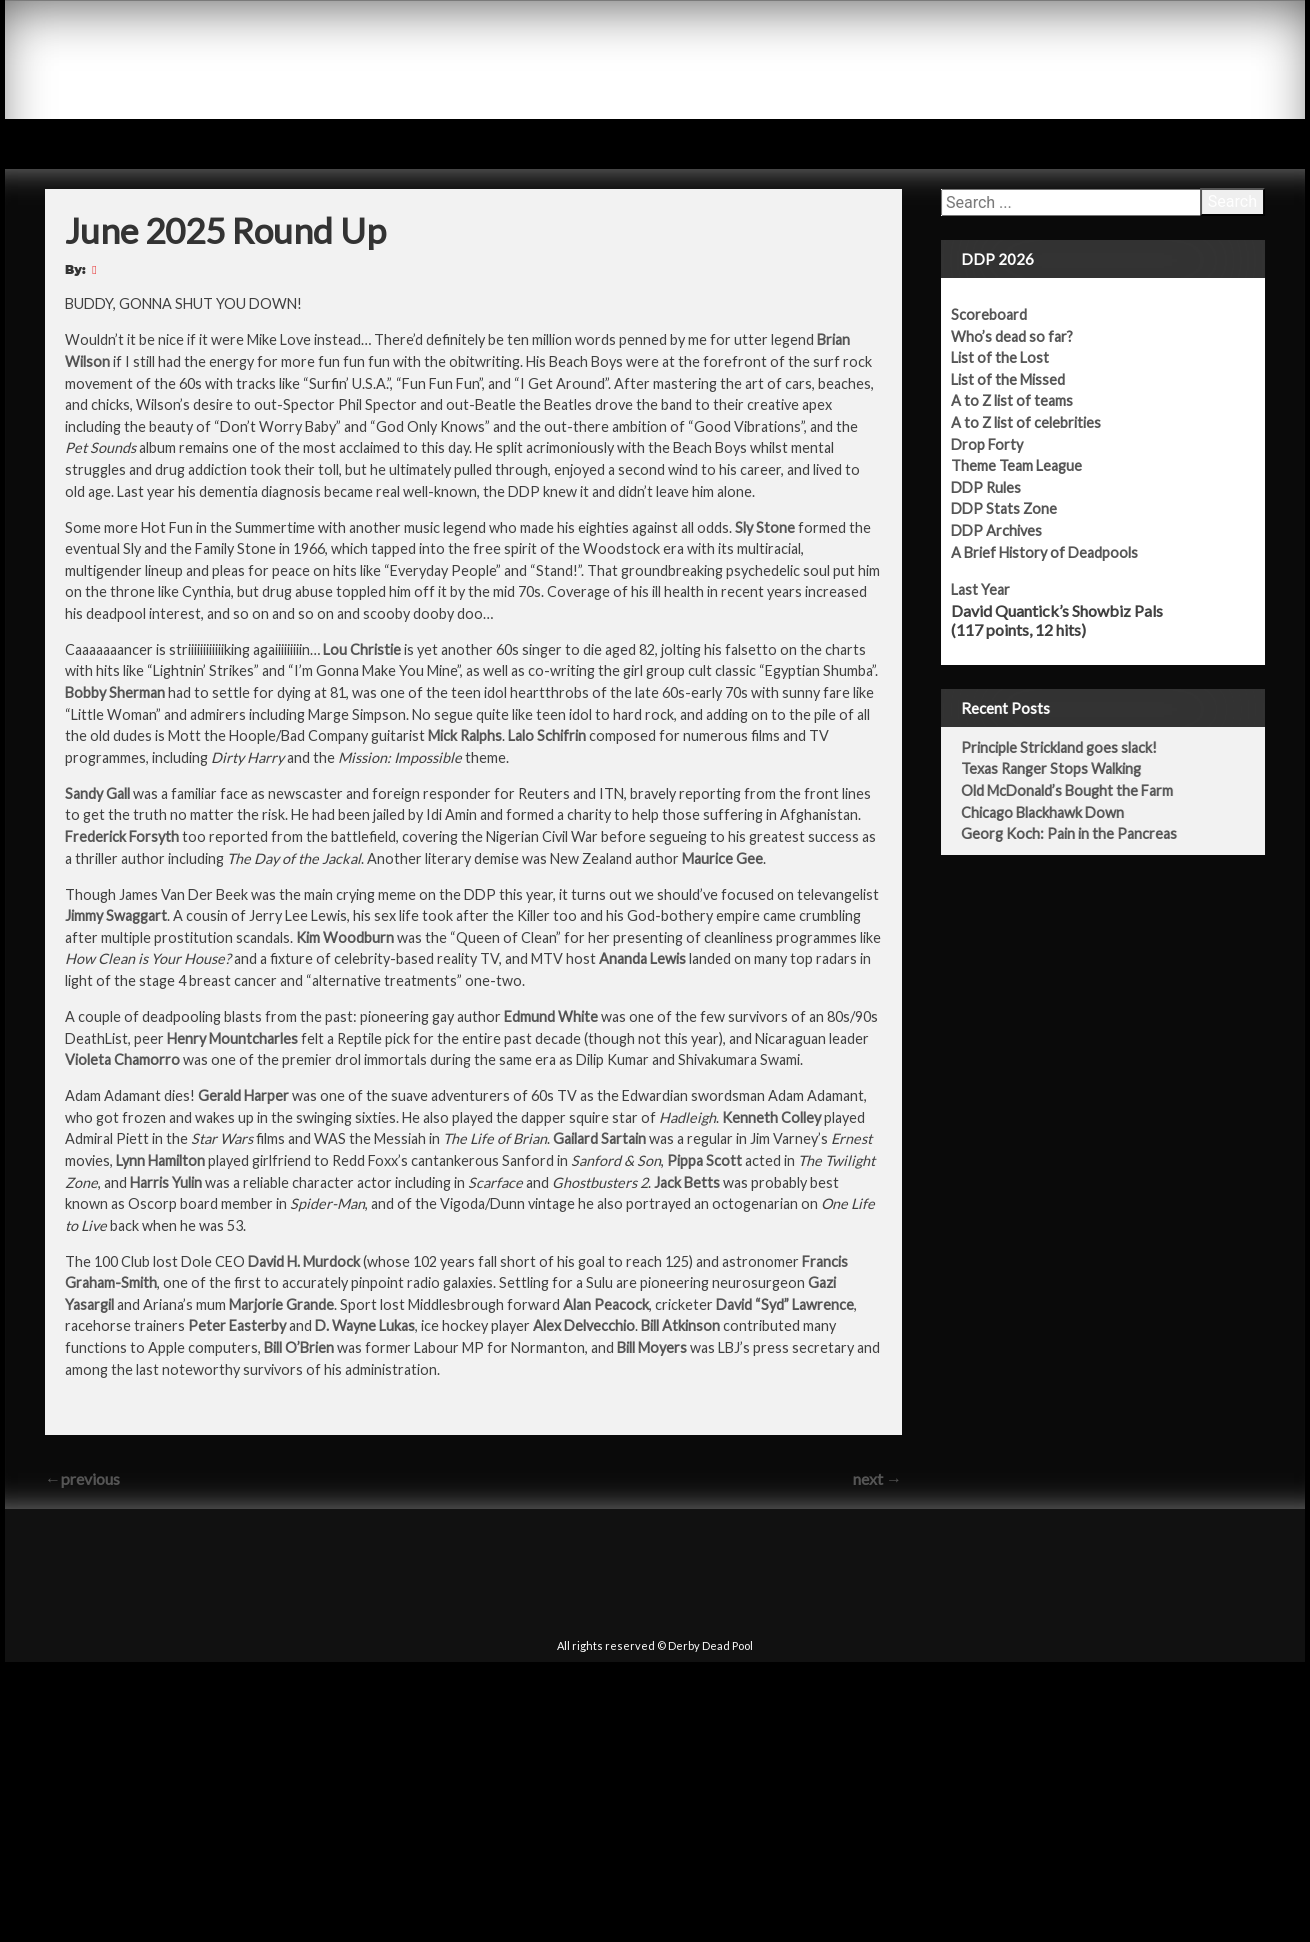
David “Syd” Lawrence (785, 1304)
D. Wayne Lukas (365, 1325)
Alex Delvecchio (584, 1325)
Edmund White (551, 1016)
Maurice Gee (722, 858)
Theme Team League (1027, 465)
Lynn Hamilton (160, 1160)
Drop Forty (998, 444)
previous (82, 1478)
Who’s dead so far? (1023, 336)
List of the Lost (1011, 357)
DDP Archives (1007, 530)
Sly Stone (765, 527)
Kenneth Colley (771, 1117)
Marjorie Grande (281, 1304)
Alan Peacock (606, 1304)
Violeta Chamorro (122, 1059)
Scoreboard (1000, 314)
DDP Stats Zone (1015, 508)
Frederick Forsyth (122, 836)
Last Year (991, 589)
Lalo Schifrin (547, 735)
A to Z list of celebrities (1037, 422)
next (877, 1478)
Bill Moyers (652, 1347)
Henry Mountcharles (232, 1038)
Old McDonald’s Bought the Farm (1078, 790)
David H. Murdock (304, 1261)
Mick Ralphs (465, 735)
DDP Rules (997, 487)
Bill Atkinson (680, 1325)
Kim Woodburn (345, 937)
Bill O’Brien (299, 1347)
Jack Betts (687, 1182)
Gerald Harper (243, 1095)
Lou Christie (362, 649)
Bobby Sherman (115, 692)
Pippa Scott (704, 1160)
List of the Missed (1019, 379)
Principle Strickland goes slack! (1070, 747)
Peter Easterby (237, 1325)
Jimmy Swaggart (116, 915)
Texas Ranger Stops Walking (1062, 768)
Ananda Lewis (642, 958)
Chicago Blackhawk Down (1053, 812)
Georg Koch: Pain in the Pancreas (1080, 833)
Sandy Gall (97, 793)
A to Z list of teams (1023, 400)
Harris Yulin (166, 1182)
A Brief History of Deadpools (1055, 552)
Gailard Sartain (599, 1138)
